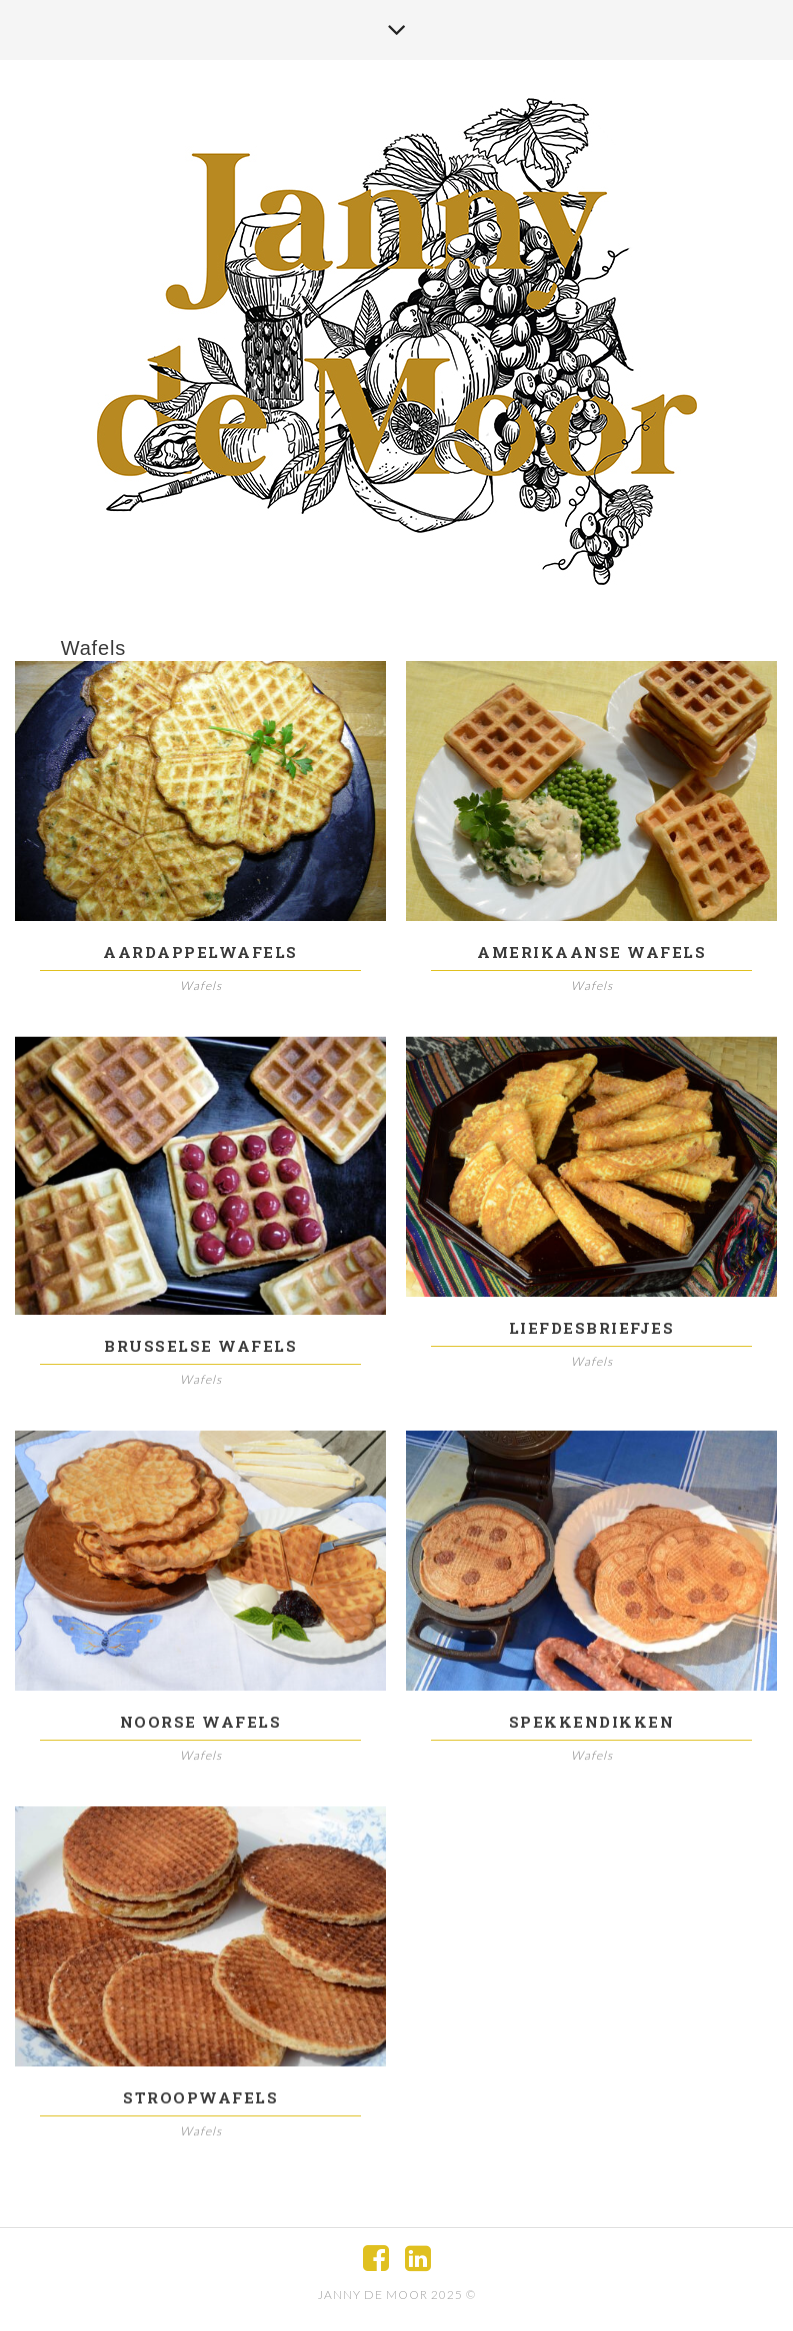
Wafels (201, 985)
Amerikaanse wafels (591, 952)
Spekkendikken (592, 1724)
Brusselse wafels (200, 1347)
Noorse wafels (201, 1724)
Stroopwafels (200, 2102)
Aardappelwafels (200, 952)
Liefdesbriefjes (592, 1329)
